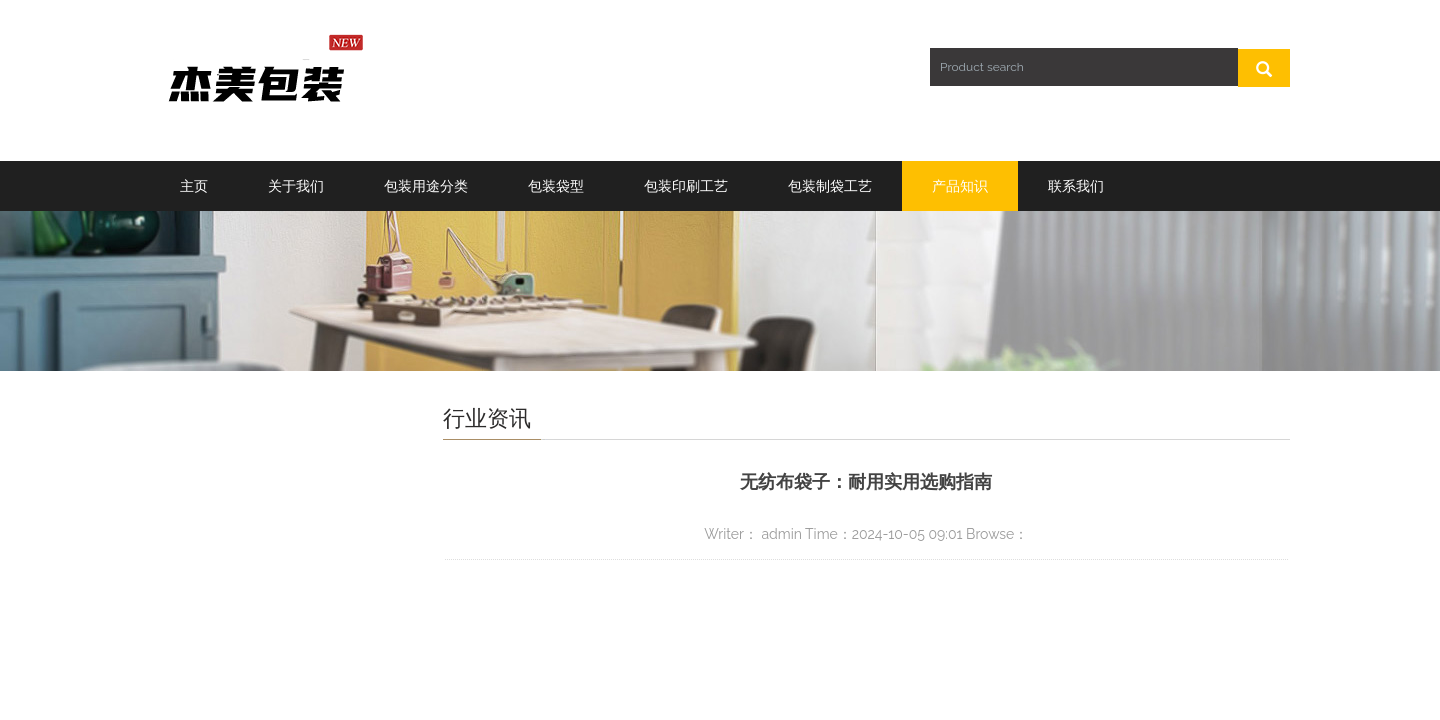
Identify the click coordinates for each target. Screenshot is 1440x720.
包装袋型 (556, 186)
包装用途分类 (426, 186)
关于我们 (296, 186)
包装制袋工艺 (830, 186)
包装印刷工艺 (686, 186)
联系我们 (1076, 186)
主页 (194, 186)
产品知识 (960, 186)
